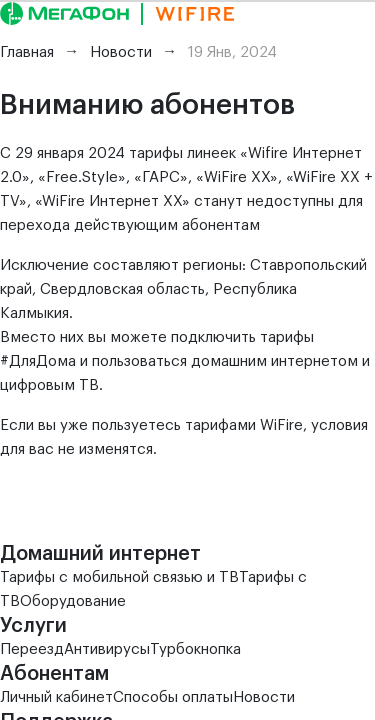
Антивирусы (107, 649)
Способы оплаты (173, 697)
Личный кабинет (56, 697)
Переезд (32, 649)
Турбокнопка (195, 649)
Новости (264, 697)
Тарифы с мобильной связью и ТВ (119, 577)
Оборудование (73, 601)
